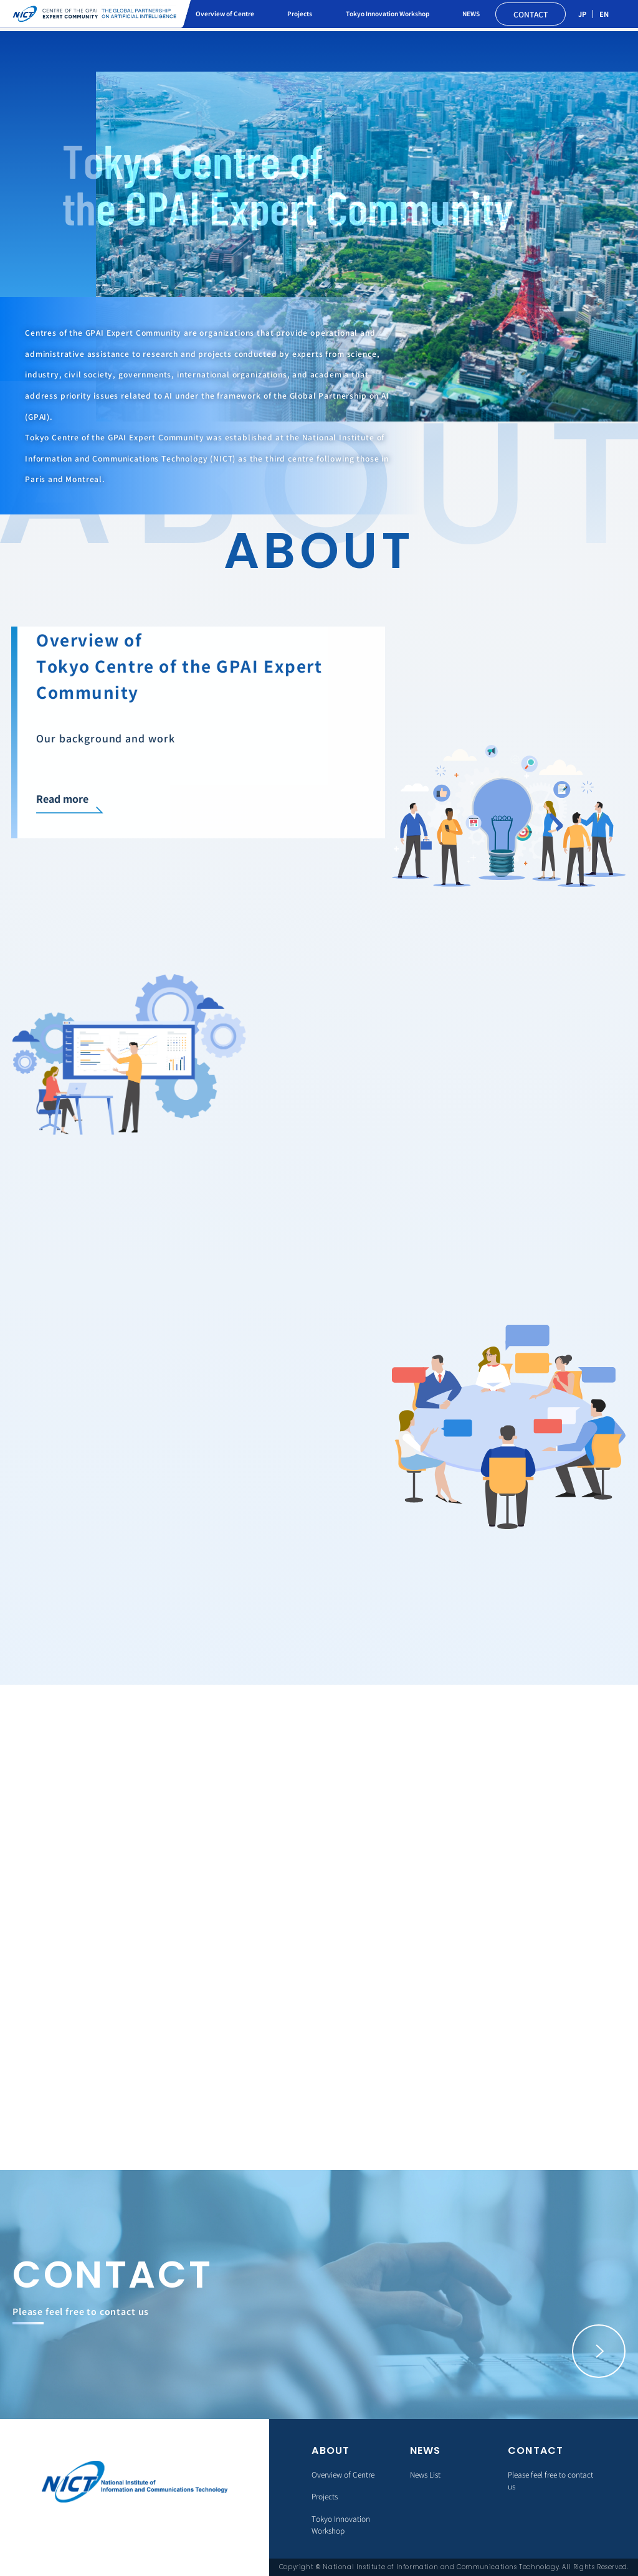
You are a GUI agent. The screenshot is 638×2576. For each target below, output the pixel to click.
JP (582, 14)
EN (604, 14)
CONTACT (530, 14)
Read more (60, 798)
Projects (299, 13)
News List (425, 2474)
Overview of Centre (225, 13)
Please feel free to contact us (550, 2480)
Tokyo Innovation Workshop (387, 13)
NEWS (471, 13)
